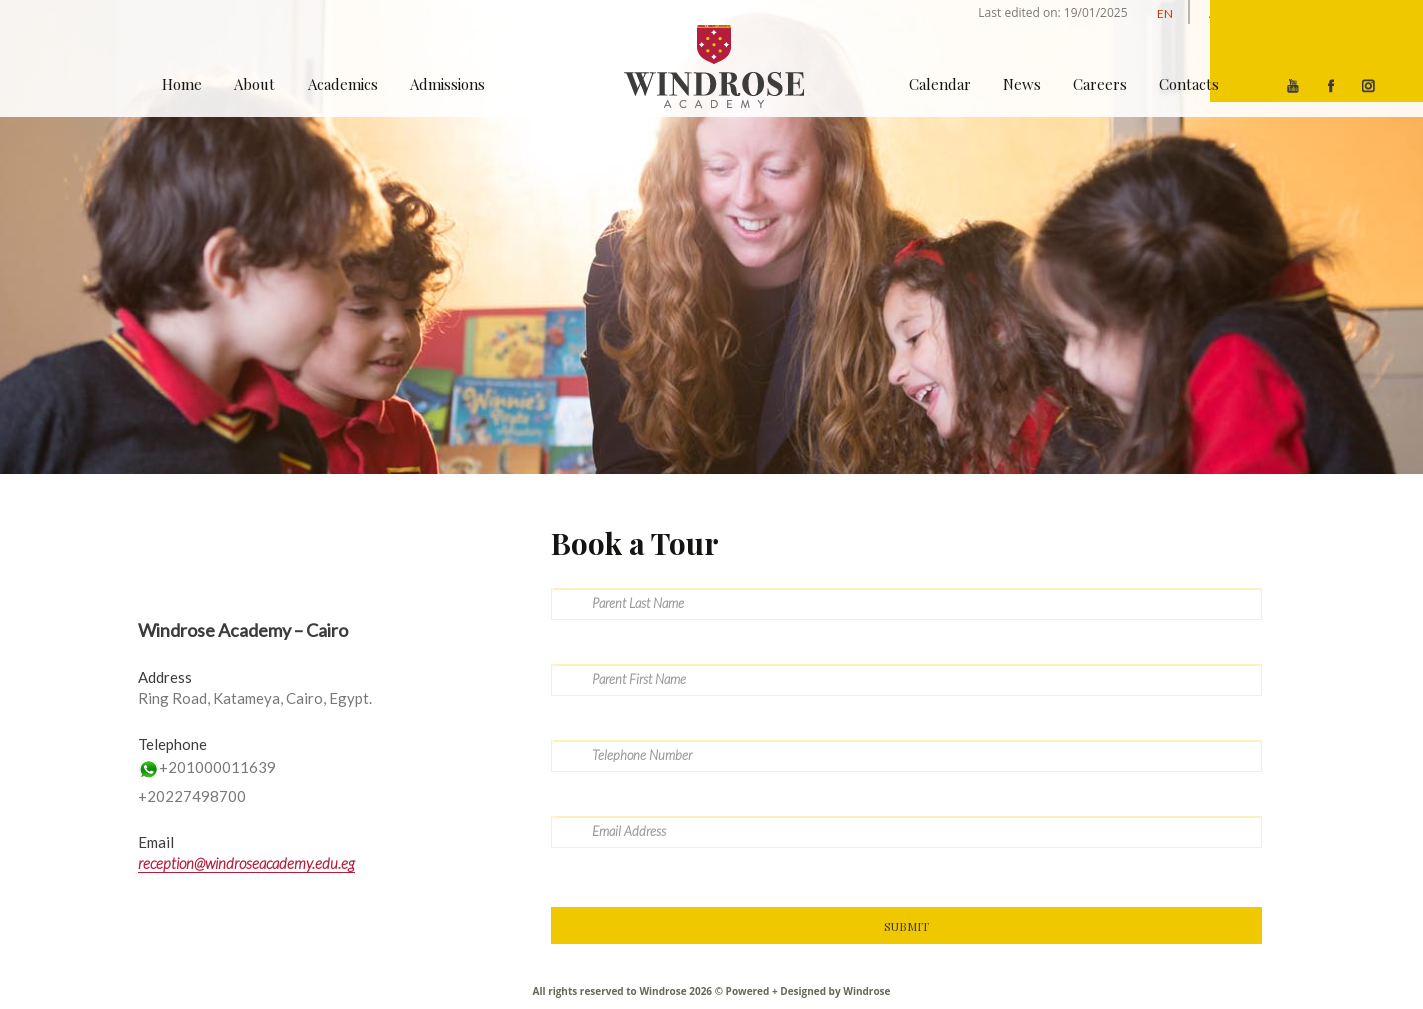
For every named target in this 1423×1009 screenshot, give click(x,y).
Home (182, 84)
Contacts (1189, 84)
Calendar (940, 84)
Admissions (447, 84)
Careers (1100, 84)
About (254, 84)
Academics (343, 84)
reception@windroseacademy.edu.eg (246, 863)
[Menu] (1316, 51)
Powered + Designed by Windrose (806, 991)
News (1022, 84)
